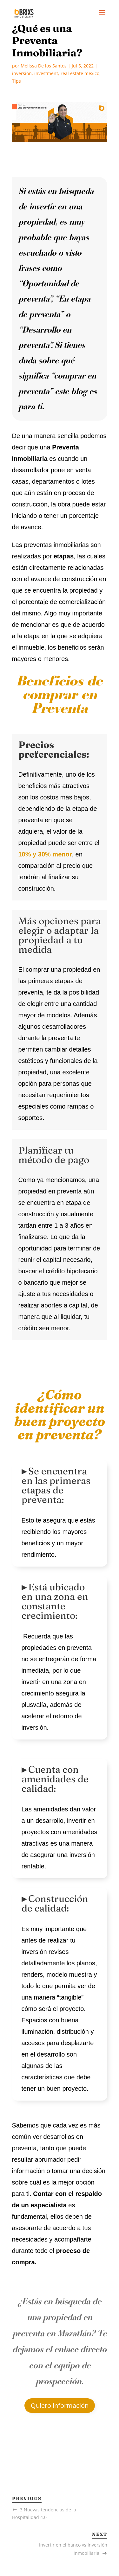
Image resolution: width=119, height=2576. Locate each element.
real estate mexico (80, 73)
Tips (16, 81)
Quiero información (60, 2405)
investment (46, 73)
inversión (22, 73)
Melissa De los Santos (44, 66)
